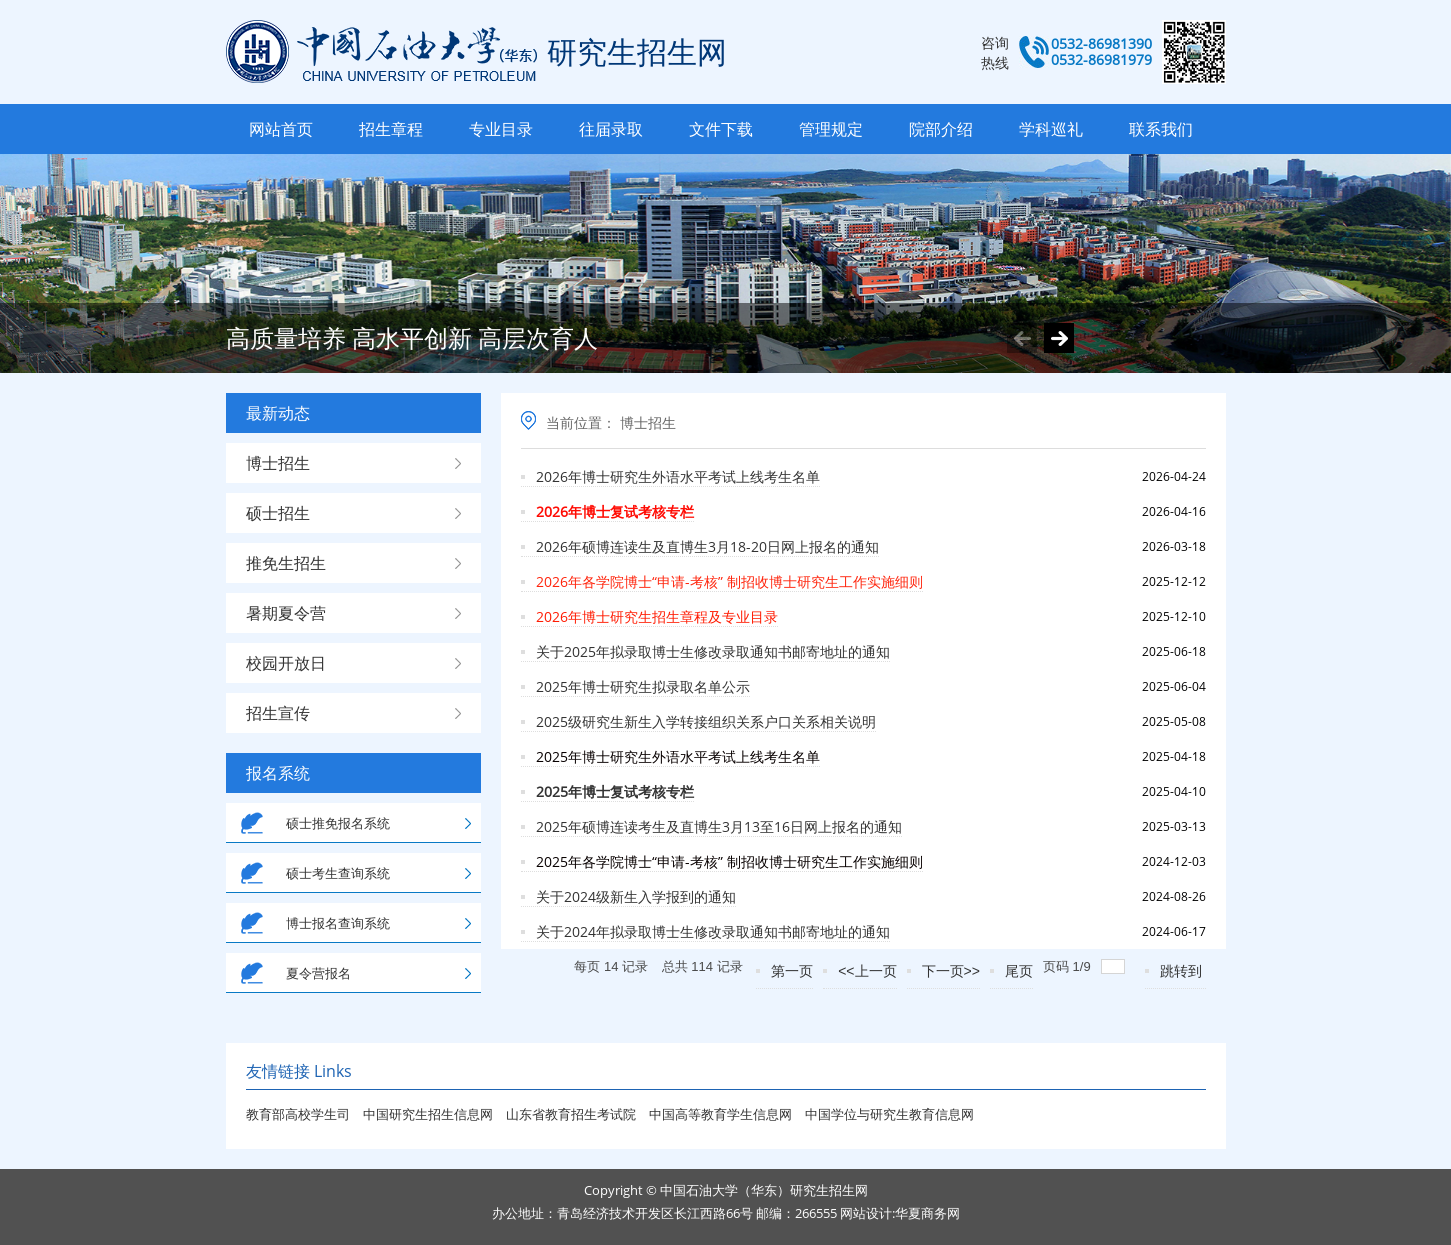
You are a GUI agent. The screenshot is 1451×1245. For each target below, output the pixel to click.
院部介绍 (941, 129)
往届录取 (611, 129)
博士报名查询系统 (338, 923)
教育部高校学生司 (298, 1114)
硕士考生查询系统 (338, 873)
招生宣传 (278, 713)
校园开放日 (286, 663)
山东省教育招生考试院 (572, 1114)
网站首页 (281, 129)
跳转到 (1183, 971)
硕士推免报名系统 (338, 823)
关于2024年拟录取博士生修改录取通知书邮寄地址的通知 (713, 931)
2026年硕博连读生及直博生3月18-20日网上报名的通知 (707, 546)
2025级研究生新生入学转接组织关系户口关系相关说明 (706, 721)
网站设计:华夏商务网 (900, 1213)
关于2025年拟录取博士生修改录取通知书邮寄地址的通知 (713, 651)
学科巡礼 (1051, 129)
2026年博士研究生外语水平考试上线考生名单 (678, 476)
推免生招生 (286, 563)
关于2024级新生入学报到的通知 (636, 896)
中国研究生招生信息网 (429, 1114)
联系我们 (1161, 129)
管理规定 (831, 129)
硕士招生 (278, 513)
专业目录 (501, 129)
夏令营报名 (318, 973)
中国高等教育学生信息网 (722, 1114)
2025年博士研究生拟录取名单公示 (643, 686)
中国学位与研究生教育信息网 (889, 1114)
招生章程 (391, 129)
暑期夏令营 (286, 613)
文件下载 (721, 129)
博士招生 (278, 463)
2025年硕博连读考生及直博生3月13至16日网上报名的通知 (719, 826)
